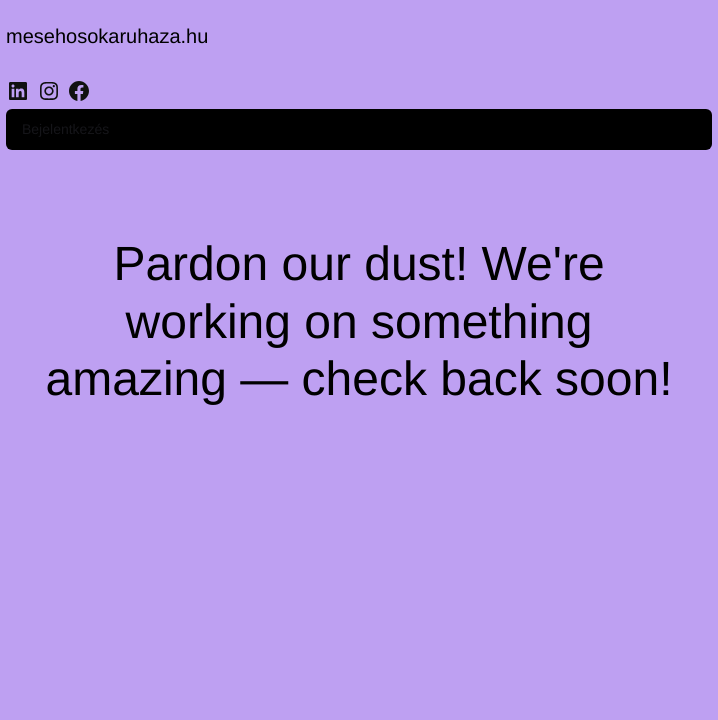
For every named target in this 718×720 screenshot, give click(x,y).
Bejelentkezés (645, 54)
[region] (260, 582)
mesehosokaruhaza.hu (119, 39)
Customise (131, 636)
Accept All (392, 636)
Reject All (262, 636)
